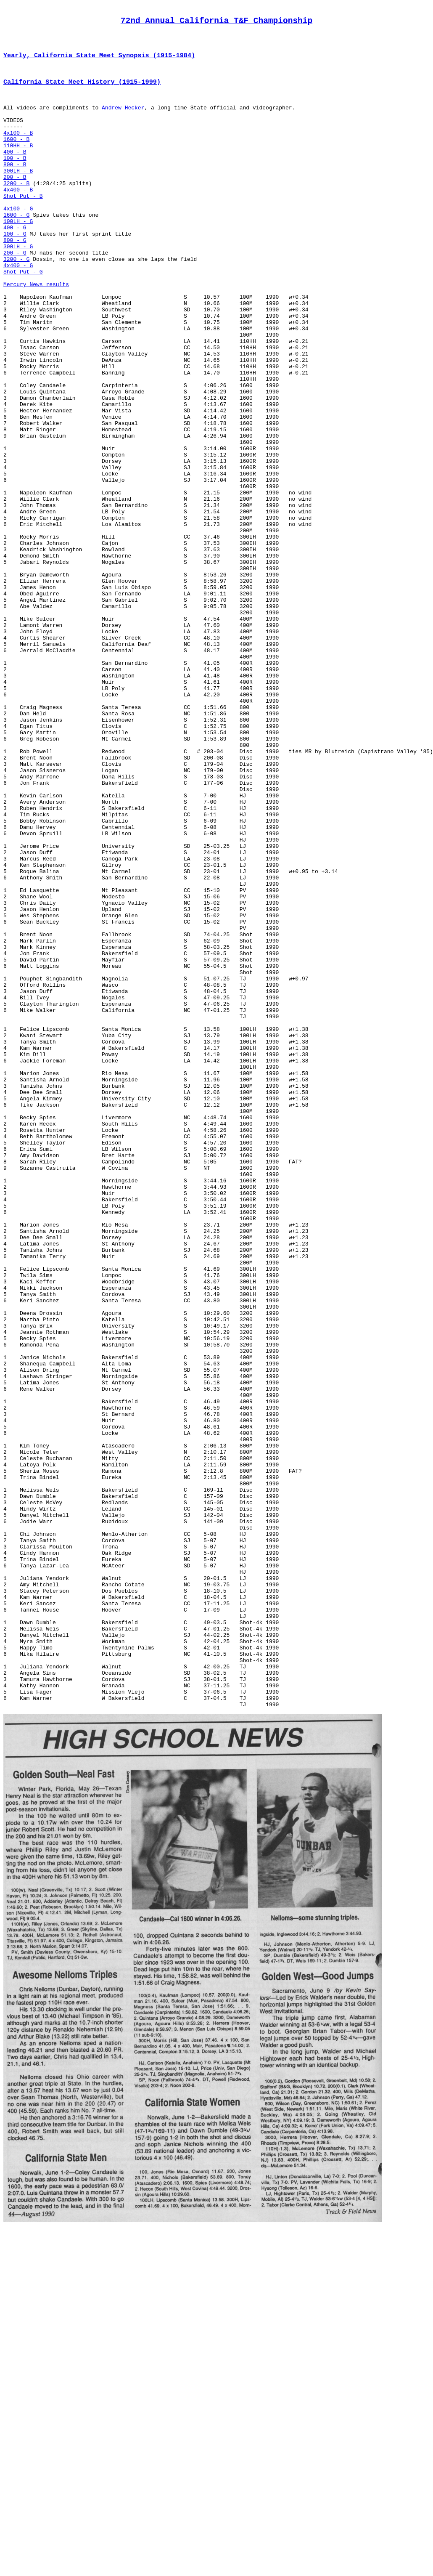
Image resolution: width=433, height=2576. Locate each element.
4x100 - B (18, 150)
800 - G (14, 279)
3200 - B (16, 211)
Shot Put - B (23, 226)
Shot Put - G (23, 317)
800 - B (14, 188)
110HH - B (18, 165)
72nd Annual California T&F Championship (216, 23)
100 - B (14, 180)
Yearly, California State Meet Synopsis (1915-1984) (99, 62)
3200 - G (16, 301)
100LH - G (18, 256)
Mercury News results (36, 332)
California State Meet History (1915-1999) (82, 90)
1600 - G (16, 248)
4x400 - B (18, 218)
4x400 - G (18, 309)
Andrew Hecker (123, 120)
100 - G (14, 271)
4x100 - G (18, 241)
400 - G (14, 264)
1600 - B (16, 158)
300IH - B (18, 195)
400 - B (14, 173)
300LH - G (18, 286)
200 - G (14, 294)
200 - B (14, 203)
